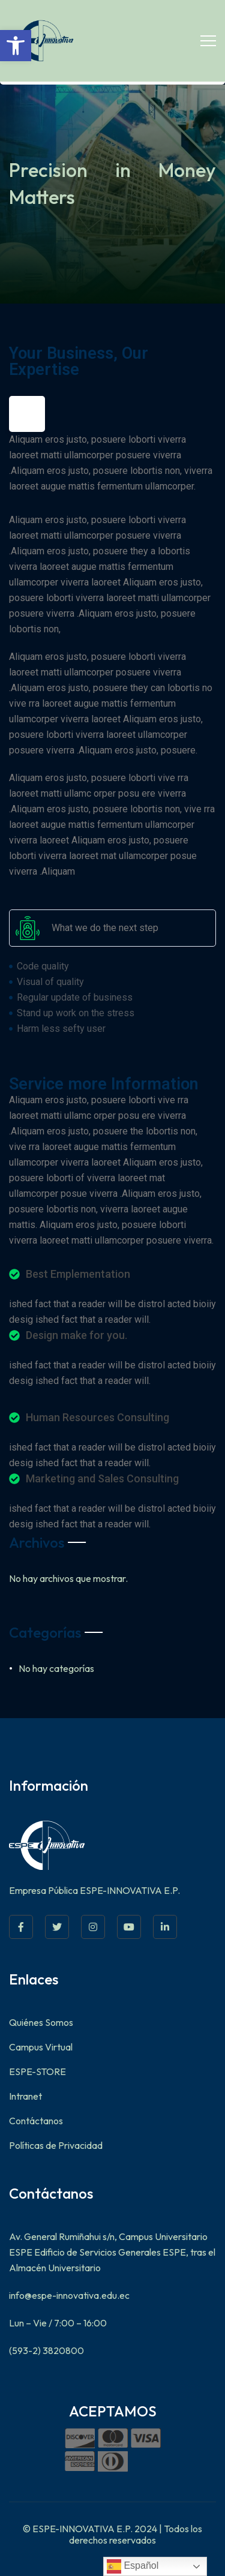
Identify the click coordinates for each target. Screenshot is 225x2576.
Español (132, 2566)
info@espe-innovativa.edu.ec (69, 2295)
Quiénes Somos (41, 2022)
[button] (15, 45)
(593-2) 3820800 (46, 2350)
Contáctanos (36, 2121)
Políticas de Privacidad (56, 2145)
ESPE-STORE (37, 2071)
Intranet (25, 2096)
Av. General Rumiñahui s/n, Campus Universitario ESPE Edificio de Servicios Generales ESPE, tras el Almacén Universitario (112, 2252)
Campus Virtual (41, 2047)
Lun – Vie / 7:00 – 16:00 (58, 2323)
